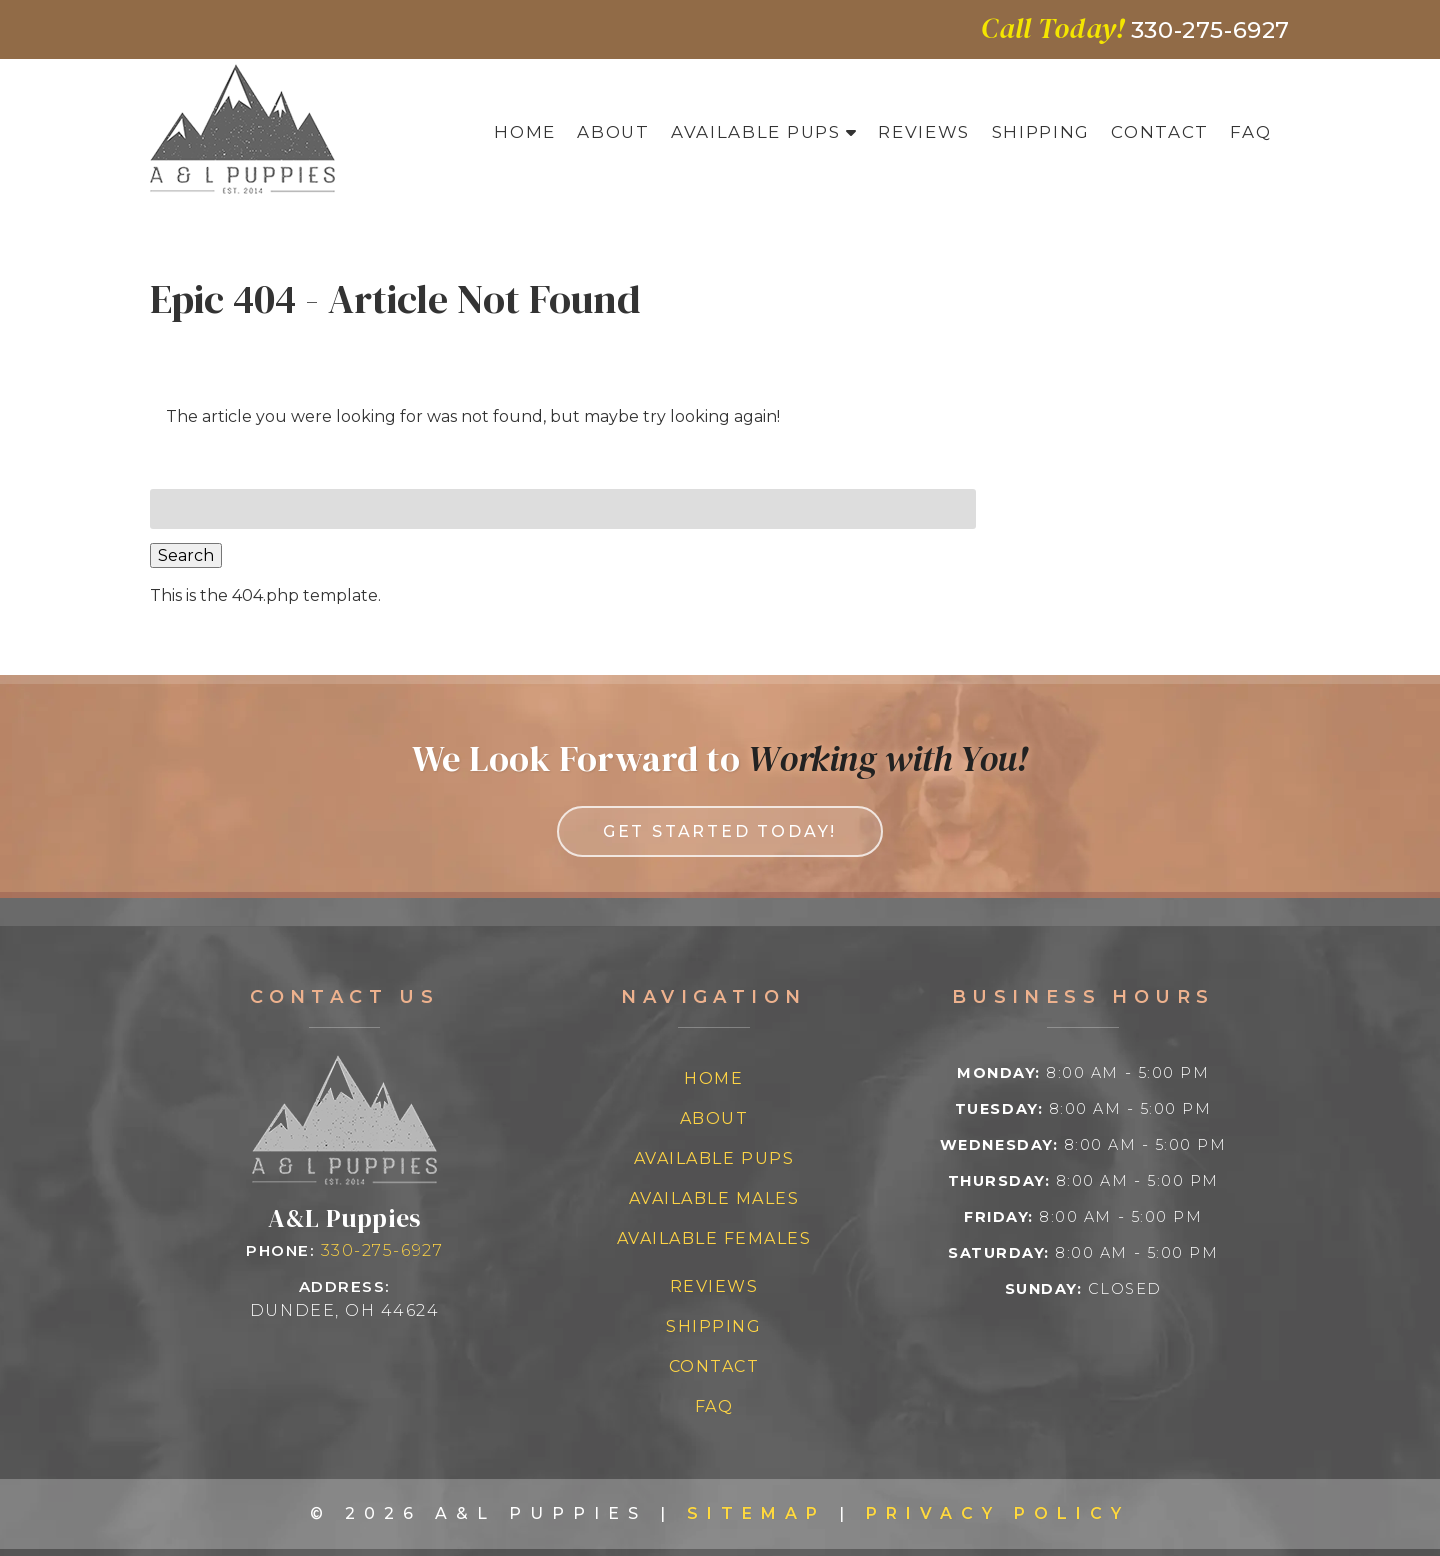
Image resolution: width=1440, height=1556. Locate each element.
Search (186, 555)
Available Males (714, 1198)
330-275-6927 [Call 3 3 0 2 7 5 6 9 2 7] (382, 1250)
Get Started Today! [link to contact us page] (720, 831)
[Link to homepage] (344, 1179)
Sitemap (756, 1513)
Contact (1160, 132)
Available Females (714, 1238)
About (613, 132)
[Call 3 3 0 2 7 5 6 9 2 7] (1210, 30)
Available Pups (756, 132)
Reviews (924, 132)
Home (525, 132)
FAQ (1250, 132)
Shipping (1041, 132)
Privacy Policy (998, 1513)
